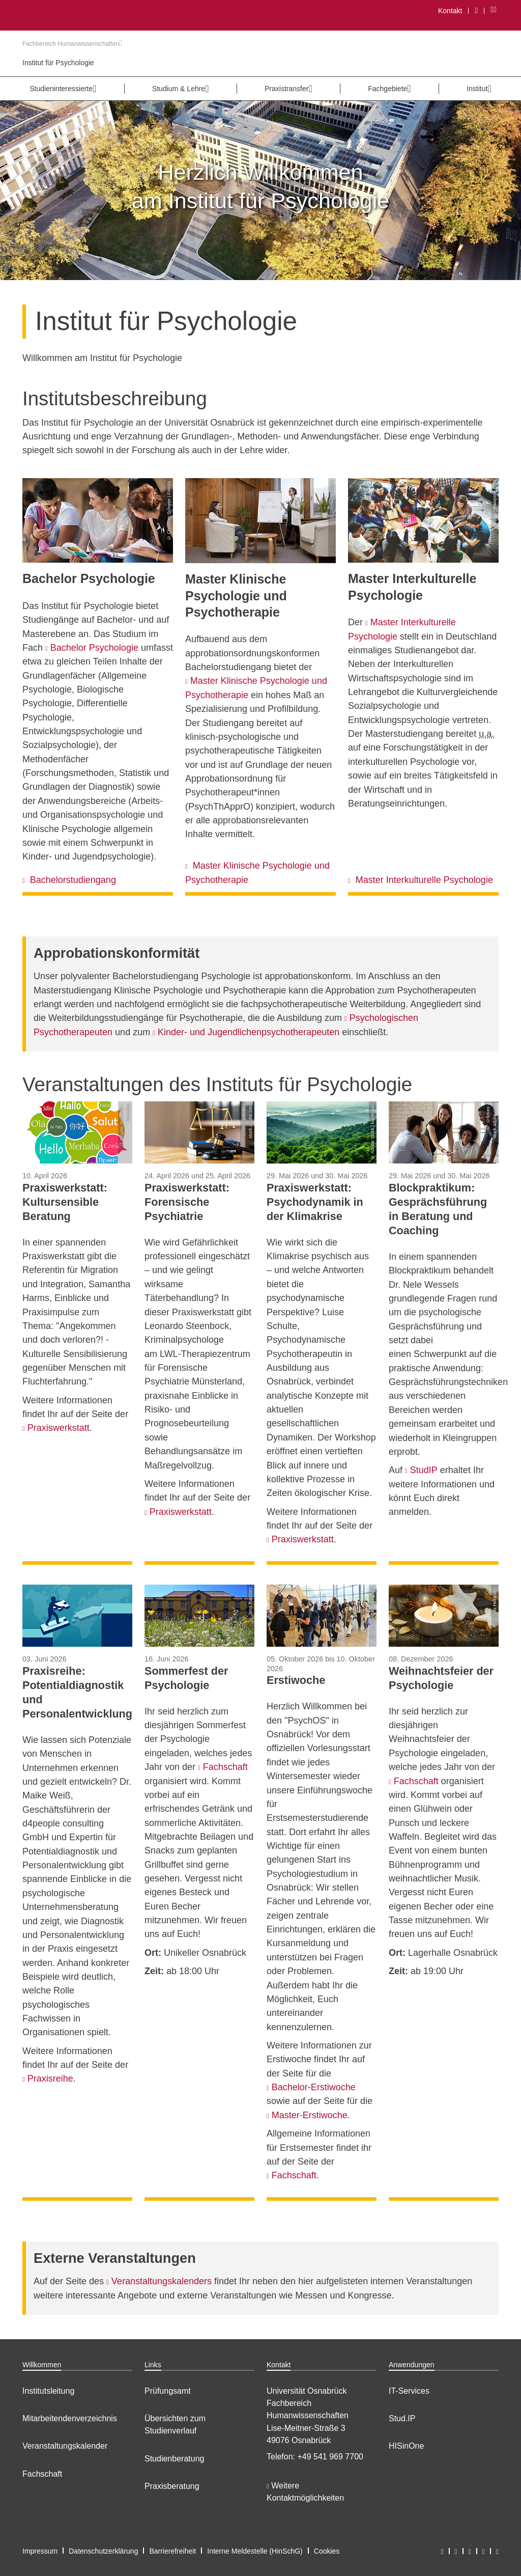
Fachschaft (42, 2474)
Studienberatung (174, 2458)
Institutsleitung (48, 2391)
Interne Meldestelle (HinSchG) (255, 2551)
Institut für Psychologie (58, 63)
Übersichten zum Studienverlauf (175, 2424)
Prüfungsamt (167, 2391)
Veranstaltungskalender (64, 2446)
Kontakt (450, 11)
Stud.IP (402, 2418)
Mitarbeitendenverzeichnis (69, 2418)
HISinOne (406, 2446)
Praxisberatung (171, 2486)
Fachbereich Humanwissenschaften (72, 43)
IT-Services (409, 2391)
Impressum (39, 2551)
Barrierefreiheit (172, 2551)
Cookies (327, 2551)
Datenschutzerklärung (103, 2551)
